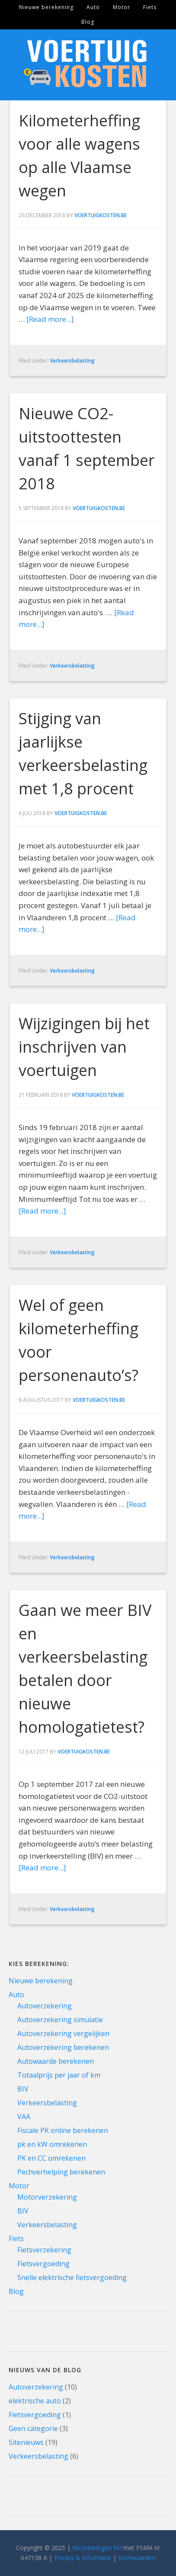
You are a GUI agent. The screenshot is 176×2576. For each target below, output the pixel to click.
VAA (23, 2116)
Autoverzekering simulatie (60, 2019)
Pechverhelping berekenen (61, 2172)
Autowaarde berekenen (55, 2061)
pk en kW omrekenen (52, 2144)
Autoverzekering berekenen (63, 2047)
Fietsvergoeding (43, 2263)
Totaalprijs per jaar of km (58, 2075)
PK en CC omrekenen (51, 2158)
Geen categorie (33, 2428)
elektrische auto (35, 2401)
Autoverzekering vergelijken (63, 2033)
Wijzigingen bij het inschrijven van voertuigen (84, 1047)
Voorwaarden (137, 2558)
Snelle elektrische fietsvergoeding (72, 2277)
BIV (23, 2089)
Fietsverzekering (44, 2250)
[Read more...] (50, 319)
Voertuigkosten (88, 64)
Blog (16, 2291)
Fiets (16, 2238)
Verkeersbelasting (72, 360)
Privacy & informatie (82, 2558)
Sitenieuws (26, 2442)
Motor (19, 2186)
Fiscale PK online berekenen (62, 2130)
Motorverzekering (47, 2197)
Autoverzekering (44, 2006)
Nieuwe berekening (41, 1980)
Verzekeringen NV (97, 2548)
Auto (16, 1994)
